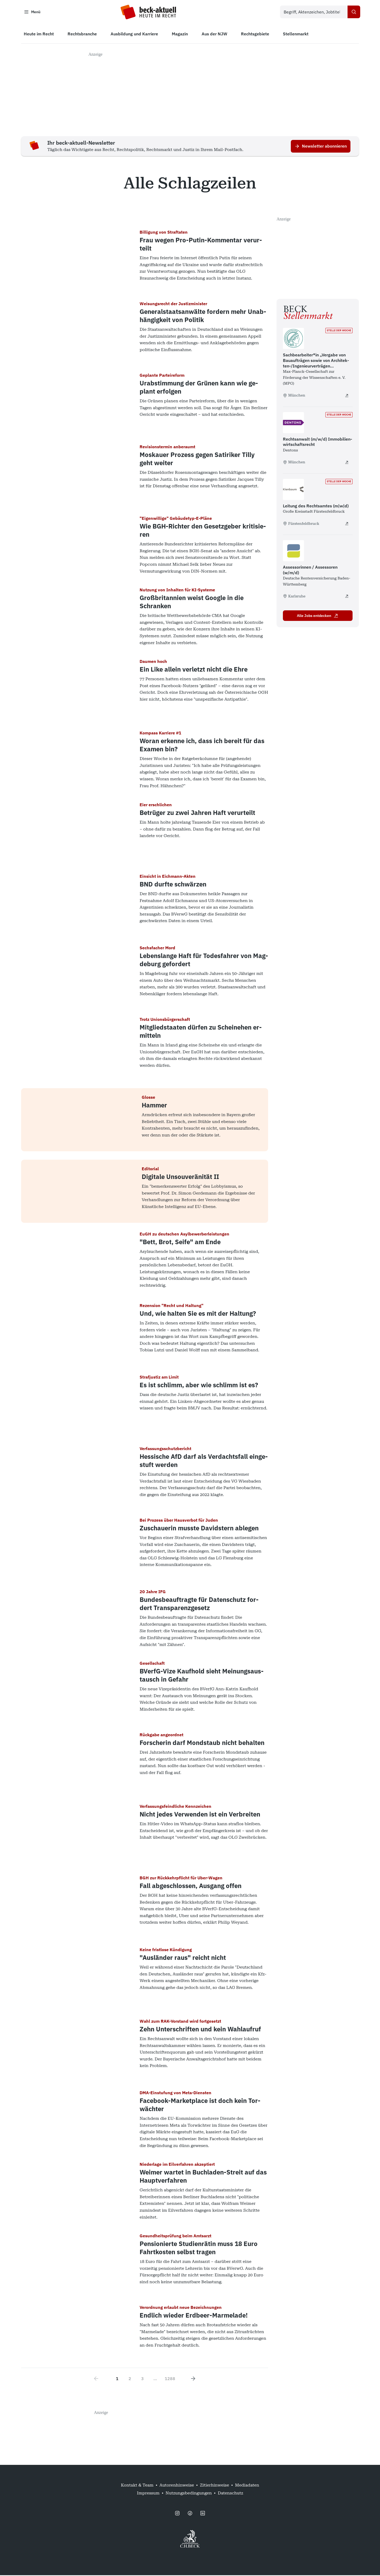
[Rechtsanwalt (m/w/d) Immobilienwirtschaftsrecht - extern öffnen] (347, 463)
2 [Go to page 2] (130, 2379)
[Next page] (193, 2379)
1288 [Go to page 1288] (170, 2379)
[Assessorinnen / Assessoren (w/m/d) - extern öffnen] (347, 597)
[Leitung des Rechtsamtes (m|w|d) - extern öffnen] (347, 524)
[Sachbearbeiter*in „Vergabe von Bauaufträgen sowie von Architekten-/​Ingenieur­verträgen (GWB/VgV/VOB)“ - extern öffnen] (347, 396)
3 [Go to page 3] (142, 2379)
